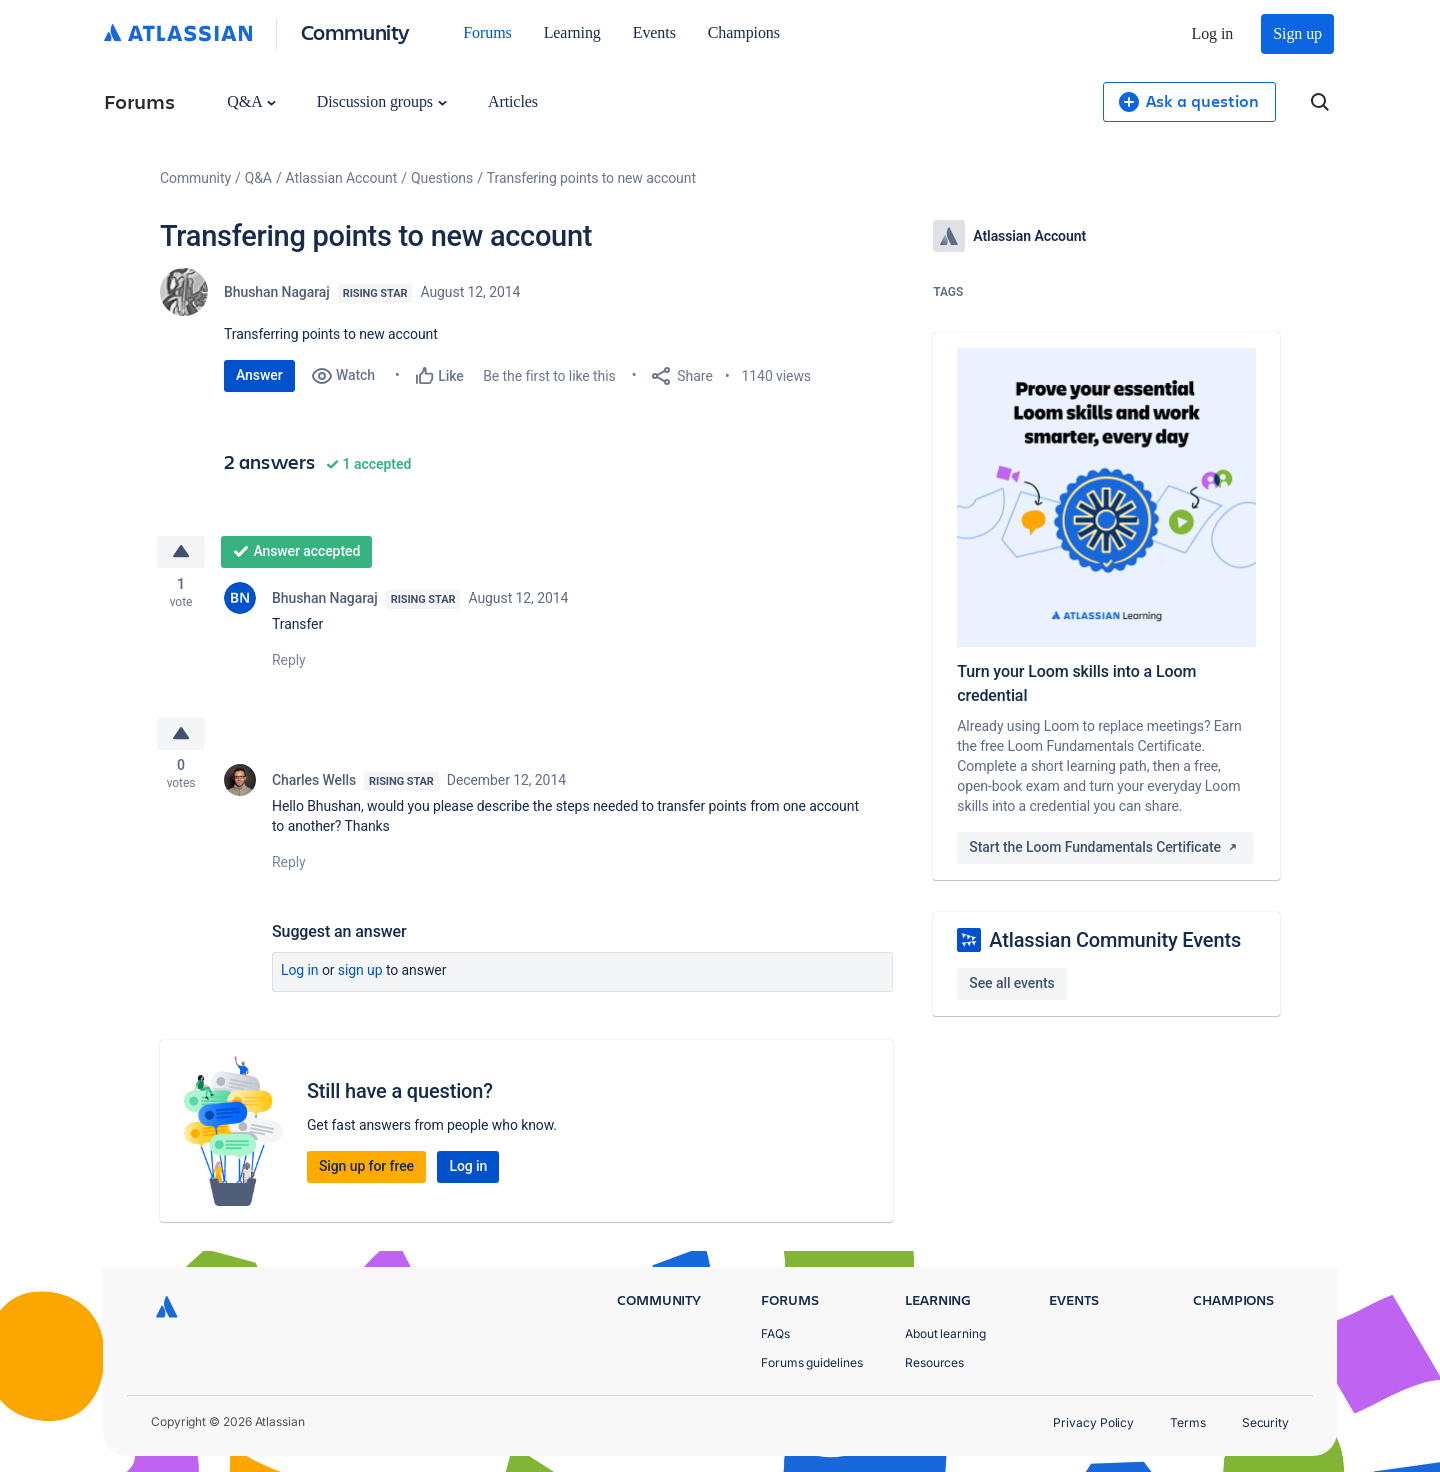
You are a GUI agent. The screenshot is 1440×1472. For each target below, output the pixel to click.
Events (654, 32)
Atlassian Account (342, 178)
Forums (487, 32)
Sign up (1297, 33)
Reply (289, 662)
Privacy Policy (1093, 1422)
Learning (572, 32)
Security (1265, 1422)
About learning (945, 1333)
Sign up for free (366, 1170)
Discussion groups (382, 101)
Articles (513, 101)
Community (355, 31)
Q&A (251, 101)
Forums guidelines (812, 1362)
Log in (1213, 33)
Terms (1188, 1422)
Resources (934, 1362)
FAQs (775, 1333)
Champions (744, 32)
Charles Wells (314, 784)
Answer (259, 375)
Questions (442, 178)
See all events (1011, 983)
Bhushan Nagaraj (277, 292)
